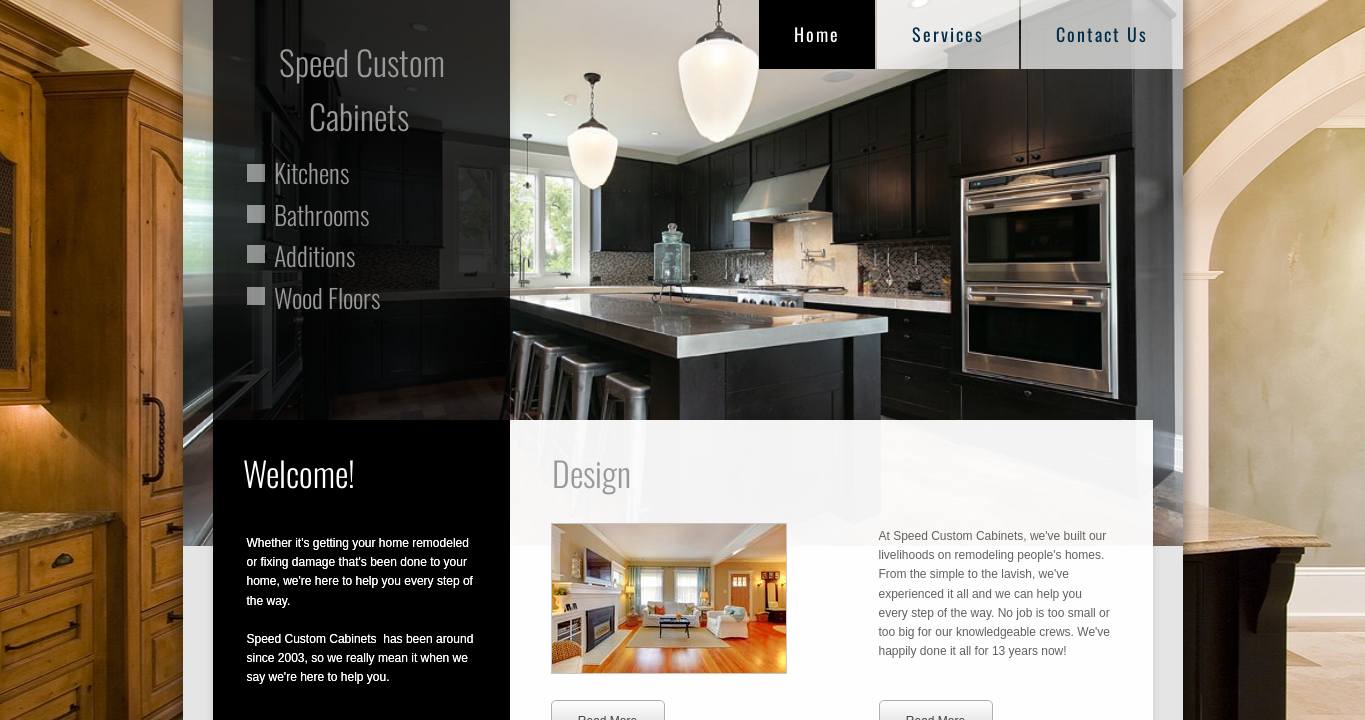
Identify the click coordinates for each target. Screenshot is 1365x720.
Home (817, 34)
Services (948, 34)
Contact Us (1102, 34)
